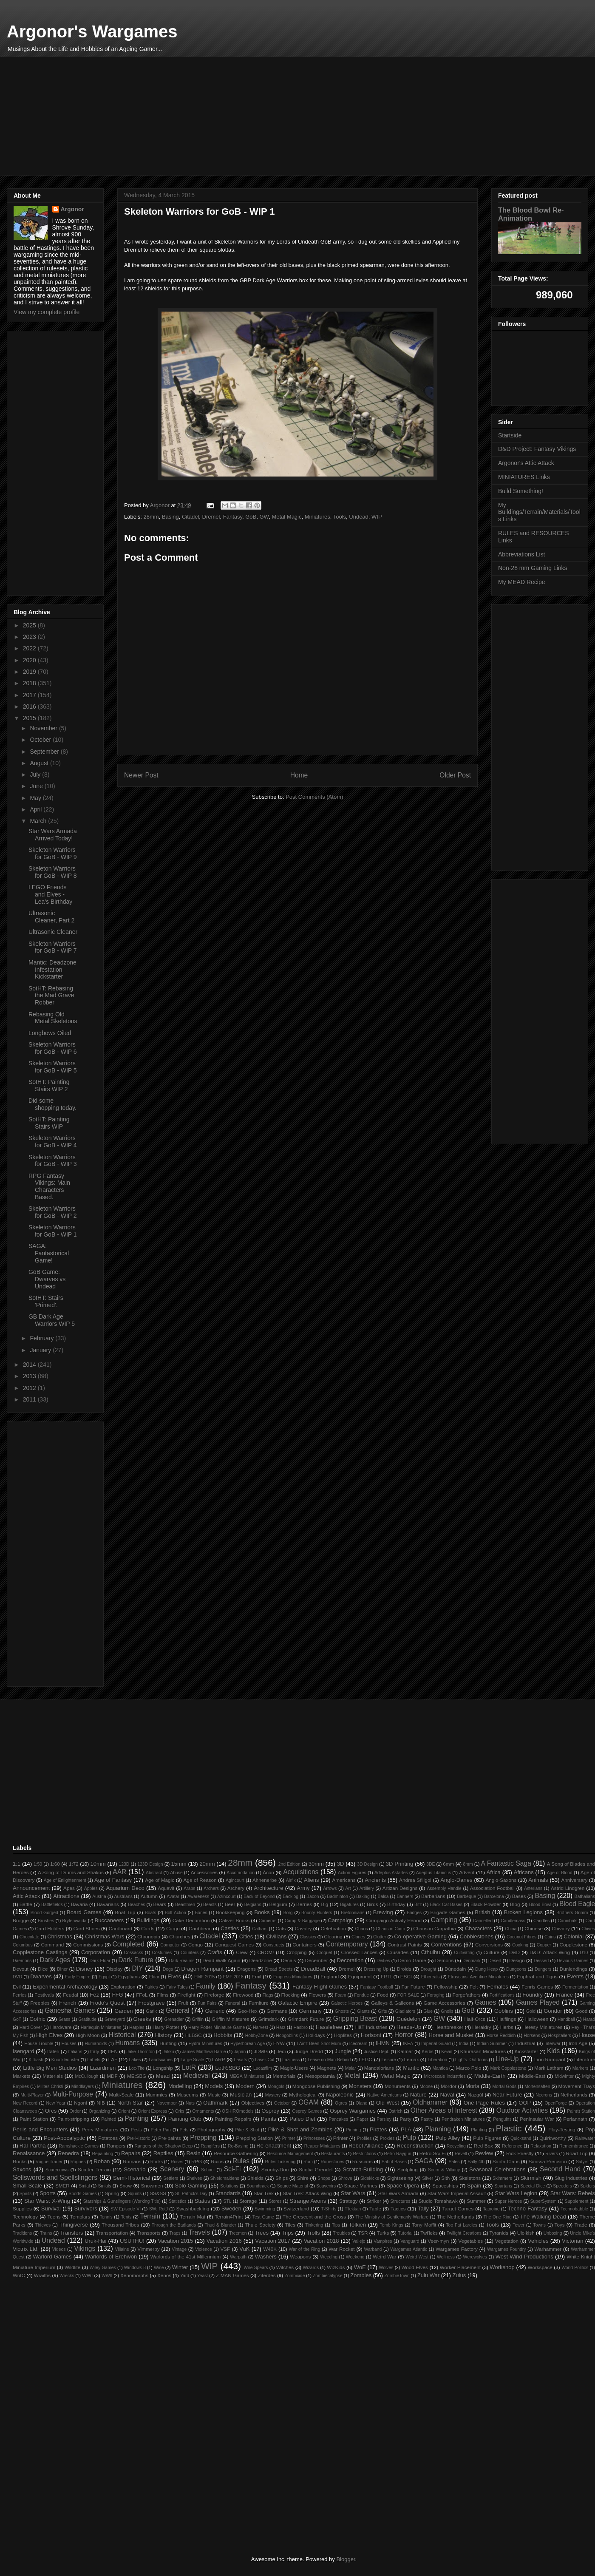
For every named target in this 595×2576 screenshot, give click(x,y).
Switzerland (296, 2208)
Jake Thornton (141, 2051)
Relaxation (540, 2146)
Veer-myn (438, 2241)
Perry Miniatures (100, 2129)
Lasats (240, 2059)
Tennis (106, 2217)
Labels (93, 2059)
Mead (163, 2076)
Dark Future (135, 1959)
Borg (288, 1912)
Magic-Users (294, 2068)
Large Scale (192, 2059)
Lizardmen (103, 2068)
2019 (30, 671)
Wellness (446, 2257)
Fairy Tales (177, 1987)
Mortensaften (537, 2086)
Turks (383, 2233)
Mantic (411, 2068)
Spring (112, 2193)
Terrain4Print (229, 2216)
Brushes (46, 1920)
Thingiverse (74, 2224)
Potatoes (108, 2138)
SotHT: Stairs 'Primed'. (45, 1301)
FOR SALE (408, 1995)
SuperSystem (543, 2201)
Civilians (276, 1936)
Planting (479, 2130)
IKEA (408, 2043)
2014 (30, 1364)
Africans (524, 1872)
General (177, 2010)
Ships (281, 2178)
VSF (225, 2249)
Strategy (348, 2201)
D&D (514, 1952)
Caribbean (200, 1928)
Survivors (85, 2208)
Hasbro (301, 2027)
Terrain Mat (192, 2216)
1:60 (55, 1864)
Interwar (552, 2043)
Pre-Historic (138, 2138)
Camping (444, 1919)
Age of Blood (559, 1872)
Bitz (418, 1904)
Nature (418, 2094)
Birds (372, 1904)
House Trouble (38, 2043)
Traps (175, 2233)
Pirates (378, 2129)
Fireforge (214, 1994)
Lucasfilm (262, 2068)
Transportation (112, 2233)
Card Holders (49, 1928)
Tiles (290, 2224)
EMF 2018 (233, 1977)
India (464, 2043)
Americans (343, 1880)
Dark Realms (181, 1960)
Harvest (260, 2027)
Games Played (538, 2002)
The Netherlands (455, 2216)
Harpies (136, 2027)
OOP (524, 2102)
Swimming (265, 2209)
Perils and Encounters (40, 2129)
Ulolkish (526, 2233)
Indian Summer (492, 2043)
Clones (358, 1937)
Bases (519, 1896)
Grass (65, 2019)
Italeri (53, 2051)
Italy (94, 2051)
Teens (53, 2216)
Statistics (178, 2201)
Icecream (358, 2043)
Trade (580, 2224)
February (42, 1338)
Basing (170, 516)
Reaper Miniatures (322, 2146)
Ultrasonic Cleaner (52, 931)
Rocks (19, 2161)
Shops (323, 2178)
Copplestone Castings (40, 1952)
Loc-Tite (136, 2068)
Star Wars (353, 2193)
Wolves (386, 2267)
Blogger (345, 2559)
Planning (438, 2129)
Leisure (389, 2059)
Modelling (180, 2086)
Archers (211, 1888)
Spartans (503, 2186)
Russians (362, 2161)
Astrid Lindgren (567, 1888)
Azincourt (226, 1896)
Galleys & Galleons (392, 2003)
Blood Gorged (44, 1912)
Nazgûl (475, 2094)
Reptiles (163, 2153)
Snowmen (152, 2185)
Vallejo (358, 2241)
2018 (30, 683)
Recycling (456, 2146)
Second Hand (560, 2169)
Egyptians (129, 1976)
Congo (195, 1944)
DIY (137, 1968)
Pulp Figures (487, 2138)
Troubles (341, 2233)
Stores (275, 2201)
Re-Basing (238, 2146)
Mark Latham (548, 2068)
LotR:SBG (228, 2068)
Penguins (502, 2119)
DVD (17, 1977)
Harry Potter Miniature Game (216, 2027)
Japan (240, 2051)
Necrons (544, 2095)
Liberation (438, 2059)
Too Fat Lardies (461, 2225)
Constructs (273, 1945)
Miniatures (317, 516)
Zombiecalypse (328, 2275)
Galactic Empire (297, 2003)
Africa (494, 1872)
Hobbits (222, 2035)
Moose (426, 2086)
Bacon (312, 1896)
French (67, 2003)
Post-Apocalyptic (64, 2138)
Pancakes (338, 2119)
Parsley (384, 2119)
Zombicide (294, 2275)
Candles (541, 1920)
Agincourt (235, 1880)
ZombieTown (397, 2275)
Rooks (156, 2161)
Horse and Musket (451, 2035)
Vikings (84, 2248)
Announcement (31, 1888)
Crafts (214, 1952)
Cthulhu (430, 1952)
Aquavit (166, 1888)
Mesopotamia (320, 2076)
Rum (308, 2161)
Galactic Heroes (347, 2003)
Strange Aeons (308, 2201)
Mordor (448, 2086)
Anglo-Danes (456, 1880)
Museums (187, 2094)
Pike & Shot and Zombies (300, 2129)
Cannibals (567, 1920)
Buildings (148, 1920)
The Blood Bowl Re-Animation (531, 214)
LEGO (365, 2059)
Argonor (72, 209)
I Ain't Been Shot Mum (319, 2043)
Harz (281, 2027)
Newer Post (141, 775)
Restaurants (333, 2153)
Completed (128, 1944)
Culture (491, 1952)
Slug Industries (571, 2178)
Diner (62, 1969)
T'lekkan (353, 2209)
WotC (19, 2275)
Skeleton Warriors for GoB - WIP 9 (52, 853)
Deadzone (260, 1960)
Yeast (202, 2275)
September (45, 751)
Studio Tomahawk (438, 2201)
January (41, 1350)
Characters (478, 1928)
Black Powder (485, 1904)
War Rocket (341, 2249)
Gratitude (87, 2019)
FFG (117, 1995)
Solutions (229, 2186)
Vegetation (506, 2241)
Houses (69, 2043)
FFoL (141, 1994)
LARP (218, 2059)
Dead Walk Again (221, 1960)
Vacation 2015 (175, 2241)
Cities (246, 1936)
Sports (48, 2193)
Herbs (506, 2027)
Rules (240, 2161)
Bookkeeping (230, 1912)
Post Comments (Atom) (314, 797)
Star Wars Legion (516, 2193)
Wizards (311, 2267)
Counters (189, 1952)
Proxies (387, 2138)
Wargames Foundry (506, 2249)
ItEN (113, 2051)
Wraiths (42, 2275)
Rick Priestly (519, 2153)
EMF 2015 (204, 1977)
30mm (316, 1864)
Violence (203, 2249)
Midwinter (564, 2076)
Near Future (507, 2094)
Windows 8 (135, 2267)
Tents (126, 2217)
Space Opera (402, 2185)
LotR (189, 2067)
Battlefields (52, 1904)
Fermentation (575, 1987)
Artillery (366, 1888)
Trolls (313, 2233)
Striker (374, 2201)
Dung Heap (486, 1969)
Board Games (84, 1912)
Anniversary (574, 1880)
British (482, 1912)
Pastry (427, 2119)
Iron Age (578, 2043)
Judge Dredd (309, 2051)
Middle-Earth (490, 2076)
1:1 (16, 1864)
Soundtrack (257, 2186)
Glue (428, 2011)
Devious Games (572, 1960)
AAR (119, 1871)
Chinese (533, 1928)
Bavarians (108, 1904)
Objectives (253, 2102)
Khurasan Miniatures (483, 2051)
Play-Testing (561, 2129)
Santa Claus (506, 2161)
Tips (336, 2225)
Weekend (355, 2257)
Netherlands (574, 2094)
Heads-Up (409, 2027)
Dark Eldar (99, 1960)
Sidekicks (369, 2178)
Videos (59, 2249)
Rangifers (210, 2146)
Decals (288, 1960)
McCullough (87, 2076)
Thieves (43, 2225)
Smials (104, 2186)
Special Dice (532, 2186)
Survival (51, 2208)
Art (348, 1888)
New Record (25, 2103)
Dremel (211, 516)
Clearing (333, 1936)
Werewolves (475, 2257)
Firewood (243, 1994)
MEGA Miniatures (247, 2076)
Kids (553, 2050)
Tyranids (499, 2233)
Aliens (311, 1880)
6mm (448, 1864)
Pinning (353, 2130)
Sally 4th (476, 2161)
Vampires (383, 2241)
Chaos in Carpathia (434, 1928)
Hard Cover (31, 2027)
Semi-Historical (131, 2178)
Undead (358, 516)
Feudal (70, 1994)
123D (124, 1864)
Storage (248, 2201)
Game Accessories (444, 2003)
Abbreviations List (521, 554)
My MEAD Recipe (521, 582)
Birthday (396, 1904)
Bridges (414, 1912)
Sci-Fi (232, 2169)
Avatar (173, 1896)
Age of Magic (159, 1880)
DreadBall (313, 1969)
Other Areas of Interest (444, 2110)
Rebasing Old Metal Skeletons (52, 1018)
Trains (46, 2233)
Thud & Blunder (220, 2225)
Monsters (360, 2086)
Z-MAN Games (232, 2275)
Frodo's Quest (107, 2003)
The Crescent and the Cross (314, 2216)
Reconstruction (415, 2145)
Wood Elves (415, 2267)
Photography (211, 2129)
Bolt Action (175, 1912)
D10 (584, 1952)
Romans (132, 2161)
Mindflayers (82, 2086)
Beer (230, 1904)
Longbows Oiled (49, 1033)
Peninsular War (537, 2119)
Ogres (341, 2103)
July (36, 774)
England (329, 1976)
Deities (383, 1960)
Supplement (576, 2201)
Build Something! (520, 491)
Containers (304, 1944)
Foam (340, 1995)
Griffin (198, 2019)
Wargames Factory (457, 2249)
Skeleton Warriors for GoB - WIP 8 (52, 872)
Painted (108, 2119)
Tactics (398, 2208)
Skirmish (530, 2178)
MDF (112, 2076)
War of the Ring (304, 2249)
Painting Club (184, 2119)
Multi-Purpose (72, 2094)
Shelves (194, 2178)
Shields (255, 2178)
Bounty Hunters (316, 1912)
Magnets (326, 2068)
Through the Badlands (174, 2225)
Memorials (284, 2076)
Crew (241, 1952)
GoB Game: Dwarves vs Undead (46, 1279)
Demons (444, 1960)
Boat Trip (125, 1912)
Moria (472, 2086)
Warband (373, 2249)
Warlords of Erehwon (111, 2256)
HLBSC (193, 2035)
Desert (495, 1960)
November (44, 728)
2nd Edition (289, 1864)
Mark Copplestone (508, 2068)
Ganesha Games (70, 2010)
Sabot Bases (394, 2161)
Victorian (572, 2241)
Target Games (457, 2208)
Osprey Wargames (353, 2111)
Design (516, 1960)
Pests (136, 2130)
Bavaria (79, 1904)
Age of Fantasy (113, 1880)
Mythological (303, 2094)
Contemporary (347, 1944)
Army (303, 1888)
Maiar (350, 2068)
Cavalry (303, 1928)
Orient (124, 2111)
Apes (69, 1888)
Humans (127, 2042)
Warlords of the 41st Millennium (185, 2256)
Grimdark (268, 2019)
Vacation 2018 (321, 2241)
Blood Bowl (540, 1904)
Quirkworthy (552, 2138)
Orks (179, 2111)
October (41, 739)
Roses (177, 2161)
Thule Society (260, 2224)
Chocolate (30, 1937)
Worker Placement (460, 2267)
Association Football (492, 1888)
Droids (404, 1969)
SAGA (424, 2161)
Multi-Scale (121, 2094)
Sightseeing (400, 2178)
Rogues (78, 2161)
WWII (107, 2275)
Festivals (44, 1994)
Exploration (122, 1986)
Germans (276, 2011)
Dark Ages (55, 1959)
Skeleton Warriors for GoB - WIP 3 (52, 1161)
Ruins (217, 2161)
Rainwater (585, 2138)
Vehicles (538, 2241)
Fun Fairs (207, 2003)
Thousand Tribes (120, 2224)
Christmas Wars (104, 1936)
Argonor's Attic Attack (526, 463)
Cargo (173, 1928)
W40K (270, 2249)
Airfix (291, 1880)
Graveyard (115, 2019)
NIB (100, 2102)
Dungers (543, 1969)
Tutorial (405, 2233)
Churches (179, 1936)
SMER (62, 2185)
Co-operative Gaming (420, 1936)
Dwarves (41, 1976)
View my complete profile (46, 312)
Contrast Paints (405, 1944)
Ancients (375, 1880)
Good (581, 2011)
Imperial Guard (435, 2043)
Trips (287, 2233)
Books (261, 1912)
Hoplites (343, 2035)
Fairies (151, 1987)
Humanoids (96, 2043)
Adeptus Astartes (391, 1872)
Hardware (61, 2027)
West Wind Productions (524, 2256)
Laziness (291, 2059)
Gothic (37, 2019)
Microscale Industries (444, 2076)
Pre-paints (169, 2138)
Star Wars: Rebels (572, 2193)
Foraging (436, 1995)
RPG (196, 2161)
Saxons (22, 2169)
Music (214, 2094)
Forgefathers (467, 1994)
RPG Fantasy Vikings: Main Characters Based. (49, 1186)
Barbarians (433, 1896)
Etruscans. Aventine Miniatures (478, 1977)
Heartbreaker (448, 2027)
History (163, 2035)
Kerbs (428, 2051)
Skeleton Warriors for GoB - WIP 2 (52, 1212)
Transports (148, 2233)
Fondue (361, 1995)
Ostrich (395, 2111)
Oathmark (215, 2102)
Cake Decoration (191, 1920)
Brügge (21, 1920)
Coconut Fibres (522, 1937)
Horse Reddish (501, 2035)
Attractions (66, 1896)
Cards (147, 1928)
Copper (544, 1945)
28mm (151, 516)
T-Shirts (329, 2209)
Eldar (154, 1977)
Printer (340, 2138)
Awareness (198, 1896)
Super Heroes (508, 2201)
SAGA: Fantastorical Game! (48, 1253)
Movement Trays (576, 2086)
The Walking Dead (543, 2216)
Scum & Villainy (444, 2169)
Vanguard (409, 2241)
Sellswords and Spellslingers (55, 2177)
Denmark (471, 1960)
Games (485, 2002)
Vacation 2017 (272, 2241)
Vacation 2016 (224, 2241)
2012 (30, 1387)
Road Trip (577, 2153)
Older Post (455, 775)
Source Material (292, 2186)
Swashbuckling (193, 2208)
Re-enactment (273, 2145)
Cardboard (120, 1928)
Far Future (413, 1986)
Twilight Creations (464, 2233)
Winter (180, 2267)
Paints (268, 2119)
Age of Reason (200, 1880)
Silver (427, 2178)
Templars (80, 2216)
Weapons (300, 2256)
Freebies (39, 2003)
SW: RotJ (158, 2209)
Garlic (152, 2011)
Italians (75, 2051)
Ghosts (342, 2011)
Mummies (156, 2094)
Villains (122, 2249)
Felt (474, 1986)
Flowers (317, 1994)
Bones (201, 1912)
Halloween (537, 2019)
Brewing (383, 1912)
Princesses (314, 2138)
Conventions (446, 1944)
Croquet (324, 1952)
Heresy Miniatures (542, 2027)
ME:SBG (136, 2076)
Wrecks (67, 2275)
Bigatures (349, 1904)
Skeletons (470, 2178)
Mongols (276, 2086)
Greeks (142, 2019)
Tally (423, 2208)
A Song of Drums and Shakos (71, 1872)
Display (114, 1969)
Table (375, 2208)
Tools (339, 516)
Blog (515, 1904)
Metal (352, 2075)
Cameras (267, 1920)
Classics (308, 1937)
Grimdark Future (306, 2019)
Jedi (281, 2051)
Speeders (562, 2186)
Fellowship (445, 1986)
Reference (512, 2146)
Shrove (345, 2178)
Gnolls (447, 2011)
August (40, 763)
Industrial (525, 2043)
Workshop (502, 2267)
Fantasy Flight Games (319, 1986)
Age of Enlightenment (65, 1880)
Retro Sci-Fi (432, 2153)
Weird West (416, 2257)
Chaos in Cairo (390, 1928)
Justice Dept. (376, 2051)
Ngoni (80, 2102)
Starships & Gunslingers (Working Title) (122, 2201)
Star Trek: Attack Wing (307, 2193)
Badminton (337, 1896)
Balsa (383, 1896)
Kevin (446, 2051)
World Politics (574, 2267)
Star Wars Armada (398, 2193)
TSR (363, 2233)
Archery (235, 1888)
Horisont (371, 2035)
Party (405, 2119)
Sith (445, 2178)
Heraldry (481, 2027)
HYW (279, 2043)
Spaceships (445, 2185)
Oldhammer (430, 2102)
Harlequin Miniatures (101, 2027)
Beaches (136, 1904)
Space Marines (360, 2185)
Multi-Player (32, 2095)
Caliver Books (234, 1920)
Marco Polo (468, 2068)
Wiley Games (103, 2267)
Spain (474, 2185)
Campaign (340, 1920)
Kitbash (35, 2059)
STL (228, 2201)
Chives (588, 1928)
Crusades (397, 1952)
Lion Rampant (549, 2059)
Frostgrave (151, 2003)
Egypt (104, 1977)
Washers (266, 2256)
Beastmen (185, 1904)
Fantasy (232, 516)
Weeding (328, 2257)
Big (324, 1904)
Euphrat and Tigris (537, 1976)
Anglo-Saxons (500, 1880)
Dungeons (516, 1969)
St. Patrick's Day (191, 2193)
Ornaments (203, 2111)
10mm (98, 1864)
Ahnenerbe (264, 1880)
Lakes (135, 2059)
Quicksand (520, 2138)
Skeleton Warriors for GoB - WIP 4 (52, 1142)
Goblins (503, 2011)
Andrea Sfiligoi (415, 1880)
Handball (566, 2019)
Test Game (263, 2217)
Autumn (149, 1896)
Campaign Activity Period (394, 1920)
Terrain (150, 2216)
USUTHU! (132, 2241)
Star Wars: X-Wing (47, 2201)
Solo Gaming (191, 2185)
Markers (580, 2068)
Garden (123, 2011)
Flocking (290, 1994)
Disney (84, 1969)
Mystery (272, 2095)
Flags (267, 1995)
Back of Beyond (259, 1896)
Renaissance (29, 2153)
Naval (447, 2094)
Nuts (190, 2103)
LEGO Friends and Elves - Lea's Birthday (50, 894)
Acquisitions (300, 1871)
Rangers (116, 2145)
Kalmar (405, 2051)
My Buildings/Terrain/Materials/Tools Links (539, 512)
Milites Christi (50, 2086)
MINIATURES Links (524, 477)
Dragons (246, 1969)
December (316, 1960)
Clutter (379, 1937)
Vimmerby (148, 2249)
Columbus (23, 1945)
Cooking (520, 1945)
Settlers (170, 2178)
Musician (241, 2094)
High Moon (88, 2035)
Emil (256, 1976)
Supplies (22, 2208)
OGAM (308, 2102)
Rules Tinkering (280, 2161)
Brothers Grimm (572, 1912)
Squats (135, 2193)
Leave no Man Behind (329, 2059)
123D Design (150, 1864)
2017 (30, 695)
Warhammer (547, 2249)
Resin (193, 2153)
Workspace (540, 2267)
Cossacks (133, 1952)
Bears (159, 1904)
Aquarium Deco (125, 1888)
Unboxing (553, 2233)
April (36, 809)
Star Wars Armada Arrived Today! (52, 835)
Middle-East (532, 2076)
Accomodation (241, 1872)
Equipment (360, 1976)
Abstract (154, 1872)
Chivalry (561, 1928)
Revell (461, 2153)
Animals (538, 1880)
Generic (214, 2011)
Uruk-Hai (95, 2241)
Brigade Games (447, 1912)
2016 (30, 706)
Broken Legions (523, 1912)
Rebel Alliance (366, 2145)
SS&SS (158, 2193)
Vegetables (470, 2241)
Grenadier (174, 2019)
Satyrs (582, 2161)
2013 (30, 1376)
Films (162, 1994)
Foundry (532, 1995)
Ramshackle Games (79, 2146)
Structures (400, 2201)
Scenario (134, 2169)
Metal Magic (286, 516)
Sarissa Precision (548, 2161)
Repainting (102, 2153)
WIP (376, 516)
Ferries (19, 1995)
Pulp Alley (448, 2138)
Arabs (189, 1888)
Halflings (506, 2019)
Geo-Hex (248, 2011)
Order (75, 2111)
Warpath (238, 2257)
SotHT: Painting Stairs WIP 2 (49, 1085)
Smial (84, 2186)
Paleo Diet (302, 2119)
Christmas (59, 1936)
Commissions (88, 1944)
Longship (163, 2068)
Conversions (489, 1944)
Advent (466, 1872)
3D (340, 1864)
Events (575, 1976)
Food (382, 1994)
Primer (288, 2138)
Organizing (99, 2111)
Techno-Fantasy (527, 2208)
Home (299, 775)
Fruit (183, 2003)
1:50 (38, 1864)
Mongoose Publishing (316, 2086)
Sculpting (407, 2169)
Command (52, 1944)
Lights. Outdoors (471, 2059)
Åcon (268, 1872)
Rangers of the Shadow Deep (163, 2146)
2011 (30, 1399)
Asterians (533, 1888)
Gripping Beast (355, 2018)
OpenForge (555, 2103)
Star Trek (264, 2193)
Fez (94, 1995)
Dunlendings (573, 1969)
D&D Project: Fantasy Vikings (537, 448)
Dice (43, 1969)
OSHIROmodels (238, 2111)
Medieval (196, 2075)
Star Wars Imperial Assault (457, 2193)
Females (497, 1986)
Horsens (532, 2035)
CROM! (266, 1952)
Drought (428, 1969)
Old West (387, 2102)
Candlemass (513, 1920)
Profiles (364, 2138)
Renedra (68, 2153)
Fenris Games (537, 1986)
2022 (30, 648)
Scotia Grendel (315, 2169)
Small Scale (27, 2185)
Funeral (232, 2003)
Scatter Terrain (94, 2169)
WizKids (336, 2267)
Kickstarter (526, 2051)
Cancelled (483, 1920)
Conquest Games (234, 1944)
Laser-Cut (265, 2059)
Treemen (237, 2233)
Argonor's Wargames (92, 31)
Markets (22, 2076)
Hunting (167, 2043)
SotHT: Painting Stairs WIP (49, 1123)
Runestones (332, 2161)
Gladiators (405, 2011)
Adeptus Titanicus (433, 1872)
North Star (130, 2102)
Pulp (409, 2137)
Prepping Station (254, 2138)
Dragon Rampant (202, 1969)
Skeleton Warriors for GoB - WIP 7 (52, 947)
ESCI (406, 1976)
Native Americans (384, 2095)
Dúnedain (455, 1969)
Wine (159, 2267)
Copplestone (573, 1944)
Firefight (186, 1994)
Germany (310, 2011)
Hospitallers (559, 2035)
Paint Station (34, 2119)
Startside (509, 435)
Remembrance (573, 2146)
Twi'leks (429, 2233)
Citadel (190, 516)
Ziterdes (266, 2275)
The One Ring (498, 2217)
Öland (362, 2103)
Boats (150, 1912)
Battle (26, 1904)
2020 (30, 660)
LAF (112, 2059)
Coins (550, 1937)
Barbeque (466, 1896)
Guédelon (408, 2019)
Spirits (26, 2193)
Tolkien (357, 2224)
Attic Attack (26, 1896)
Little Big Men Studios (49, 2068)
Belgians (252, 1904)
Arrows (330, 1888)
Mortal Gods (504, 2086)
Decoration (350, 1960)
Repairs (130, 2153)
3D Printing (400, 1864)
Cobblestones (477, 1936)
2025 (30, 625)
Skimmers (502, 2178)
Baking (363, 1896)
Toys (560, 2224)
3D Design (367, 1864)
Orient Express (152, 2111)
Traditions (22, 2233)
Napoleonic (340, 2094)
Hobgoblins (287, 2035)
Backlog (290, 1896)
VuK (244, 2249)
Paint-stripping (73, 2119)
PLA (406, 2129)
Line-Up (507, 2059)
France (564, 1995)
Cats (280, 1928)
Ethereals (430, 1977)
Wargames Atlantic (408, 2249)
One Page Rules (484, 2102)
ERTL (386, 1977)
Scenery (172, 2169)
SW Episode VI (125, 2209)
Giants (363, 2011)
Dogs (168, 1969)
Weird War (384, 2256)
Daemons (22, 1960)
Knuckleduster (65, 2059)
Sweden (231, 2208)
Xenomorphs (134, 2275)
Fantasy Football (376, 1987)
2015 (30, 718)
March (39, 820)
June (37, 786)
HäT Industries (371, 2027)
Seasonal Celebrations (497, 2169)
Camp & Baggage (302, 1920)
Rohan (102, 2161)
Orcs (51, 2111)
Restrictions (364, 2153)
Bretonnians (352, 1912)
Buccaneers (109, 1920)
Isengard (23, 2051)
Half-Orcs (474, 2019)
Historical (122, 2034)
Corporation (95, 1952)
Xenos (164, 2275)
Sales (453, 2161)
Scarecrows (56, 2169)
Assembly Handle (444, 1888)
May (36, 797)
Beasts (210, 1904)
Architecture (268, 1888)
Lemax (411, 2059)
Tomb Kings (391, 2225)
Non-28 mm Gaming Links (532, 568)
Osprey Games (307, 2111)
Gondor (553, 2011)
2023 (30, 636)
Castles (230, 1928)
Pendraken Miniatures (463, 2119)
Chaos (361, 1928)
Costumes (162, 1952)
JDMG (261, 2051)
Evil (17, 1986)
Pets (184, 2130)
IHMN (383, 2043)
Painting (136, 2118)
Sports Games (82, 2193)
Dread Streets (279, 1969)
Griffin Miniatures (230, 2019)
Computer (170, 1945)
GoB (250, 516)
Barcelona (494, 1896)
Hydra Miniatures (205, 2043)
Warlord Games (52, 2256)
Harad (589, 2019)
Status (202, 2201)
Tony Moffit (424, 2224)
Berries (304, 1904)
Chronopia (148, 1936)
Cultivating (464, 1952)
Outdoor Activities (522, 2110)
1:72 (74, 1864)
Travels (199, 2232)
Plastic (509, 2128)
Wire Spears (256, 2267)
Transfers (71, 2233)
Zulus (459, 2275)
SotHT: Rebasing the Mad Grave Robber (51, 995)
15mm (178, 1864)
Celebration (333, 1928)
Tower (518, 2225)
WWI (87, 2275)
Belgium (278, 1904)
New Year (55, 2103)
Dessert (541, 1960)
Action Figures (352, 1872)
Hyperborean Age (247, 2043)
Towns (539, 2225)
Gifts (382, 2011)
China (510, 1928)
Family (205, 1986)
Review (484, 2153)
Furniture (259, 2003)
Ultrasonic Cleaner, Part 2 (51, 917)
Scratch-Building (363, 2169)
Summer (476, 2201)
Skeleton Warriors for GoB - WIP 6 (52, 1048)
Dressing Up (376, 1969)
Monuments (398, 2086)
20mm (207, 1864)
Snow (125, 2185)
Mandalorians (379, 2068)
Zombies (360, 2275)
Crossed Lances (359, 1952)
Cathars (259, 1928)
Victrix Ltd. (26, 2249)
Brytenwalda (74, 1920)
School (208, 2169)
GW (264, 516)
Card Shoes (87, 1928)
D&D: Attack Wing (550, 1952)
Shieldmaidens (224, 2178)
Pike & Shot (247, 2130)
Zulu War (428, 2275)
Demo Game (412, 1960)
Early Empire (78, 1977)
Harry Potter (166, 2027)
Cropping (296, 1952)
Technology (25, 2216)
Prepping (203, 2137)
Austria (99, 1896)
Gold (531, 2011)
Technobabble (574, 2209)
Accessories (204, 1872)
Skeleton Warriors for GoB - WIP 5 (52, 1067)
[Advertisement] (268, 116)
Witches (285, 2267)
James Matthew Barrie (204, 2051)
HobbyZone (256, 2035)
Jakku (168, 2051)
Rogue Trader (48, 2161)
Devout (20, 1969)
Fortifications (502, 1995)
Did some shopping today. (52, 1104)
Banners (405, 1896)
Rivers (551, 2153)
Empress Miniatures (292, 1977)
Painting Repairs (233, 2119)
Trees (262, 2233)
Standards (228, 2193)
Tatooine (491, 2209)
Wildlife (73, 2267)
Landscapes (161, 2059)
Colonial (574, 1936)
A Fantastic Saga (506, 1863)
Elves (174, 1976)
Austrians (123, 1896)
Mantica (440, 2068)
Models (214, 2086)
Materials (52, 2076)
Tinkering (314, 2225)
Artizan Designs (400, 1888)
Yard (184, 2275)
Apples (91, 1888)
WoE (360, 2267)
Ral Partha (33, 2145)
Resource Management (290, 2153)
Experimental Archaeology (65, 1986)
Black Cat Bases (446, 1904)
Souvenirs (326, 2186)
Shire (303, 2178)
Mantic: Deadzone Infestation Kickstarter (52, 969)
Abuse (176, 1872)
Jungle (342, 2051)
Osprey (270, 2111)
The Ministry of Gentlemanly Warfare (391, 2217)
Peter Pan (161, 2130)
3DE (430, 1864)
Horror (403, 2034)
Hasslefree (329, 2027)
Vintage (179, 2249)
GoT (17, 2019)
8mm (468, 1864)
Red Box (483, 2145)
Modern (245, 2086)
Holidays (315, 2035)
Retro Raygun (397, 2153)
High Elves (49, 2035)
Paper (362, 2119)
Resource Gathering (235, 2153)
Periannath (575, 2119)
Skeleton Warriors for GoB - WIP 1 (52, 1231)
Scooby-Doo (275, 2169)
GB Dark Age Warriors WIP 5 (51, 1320)
